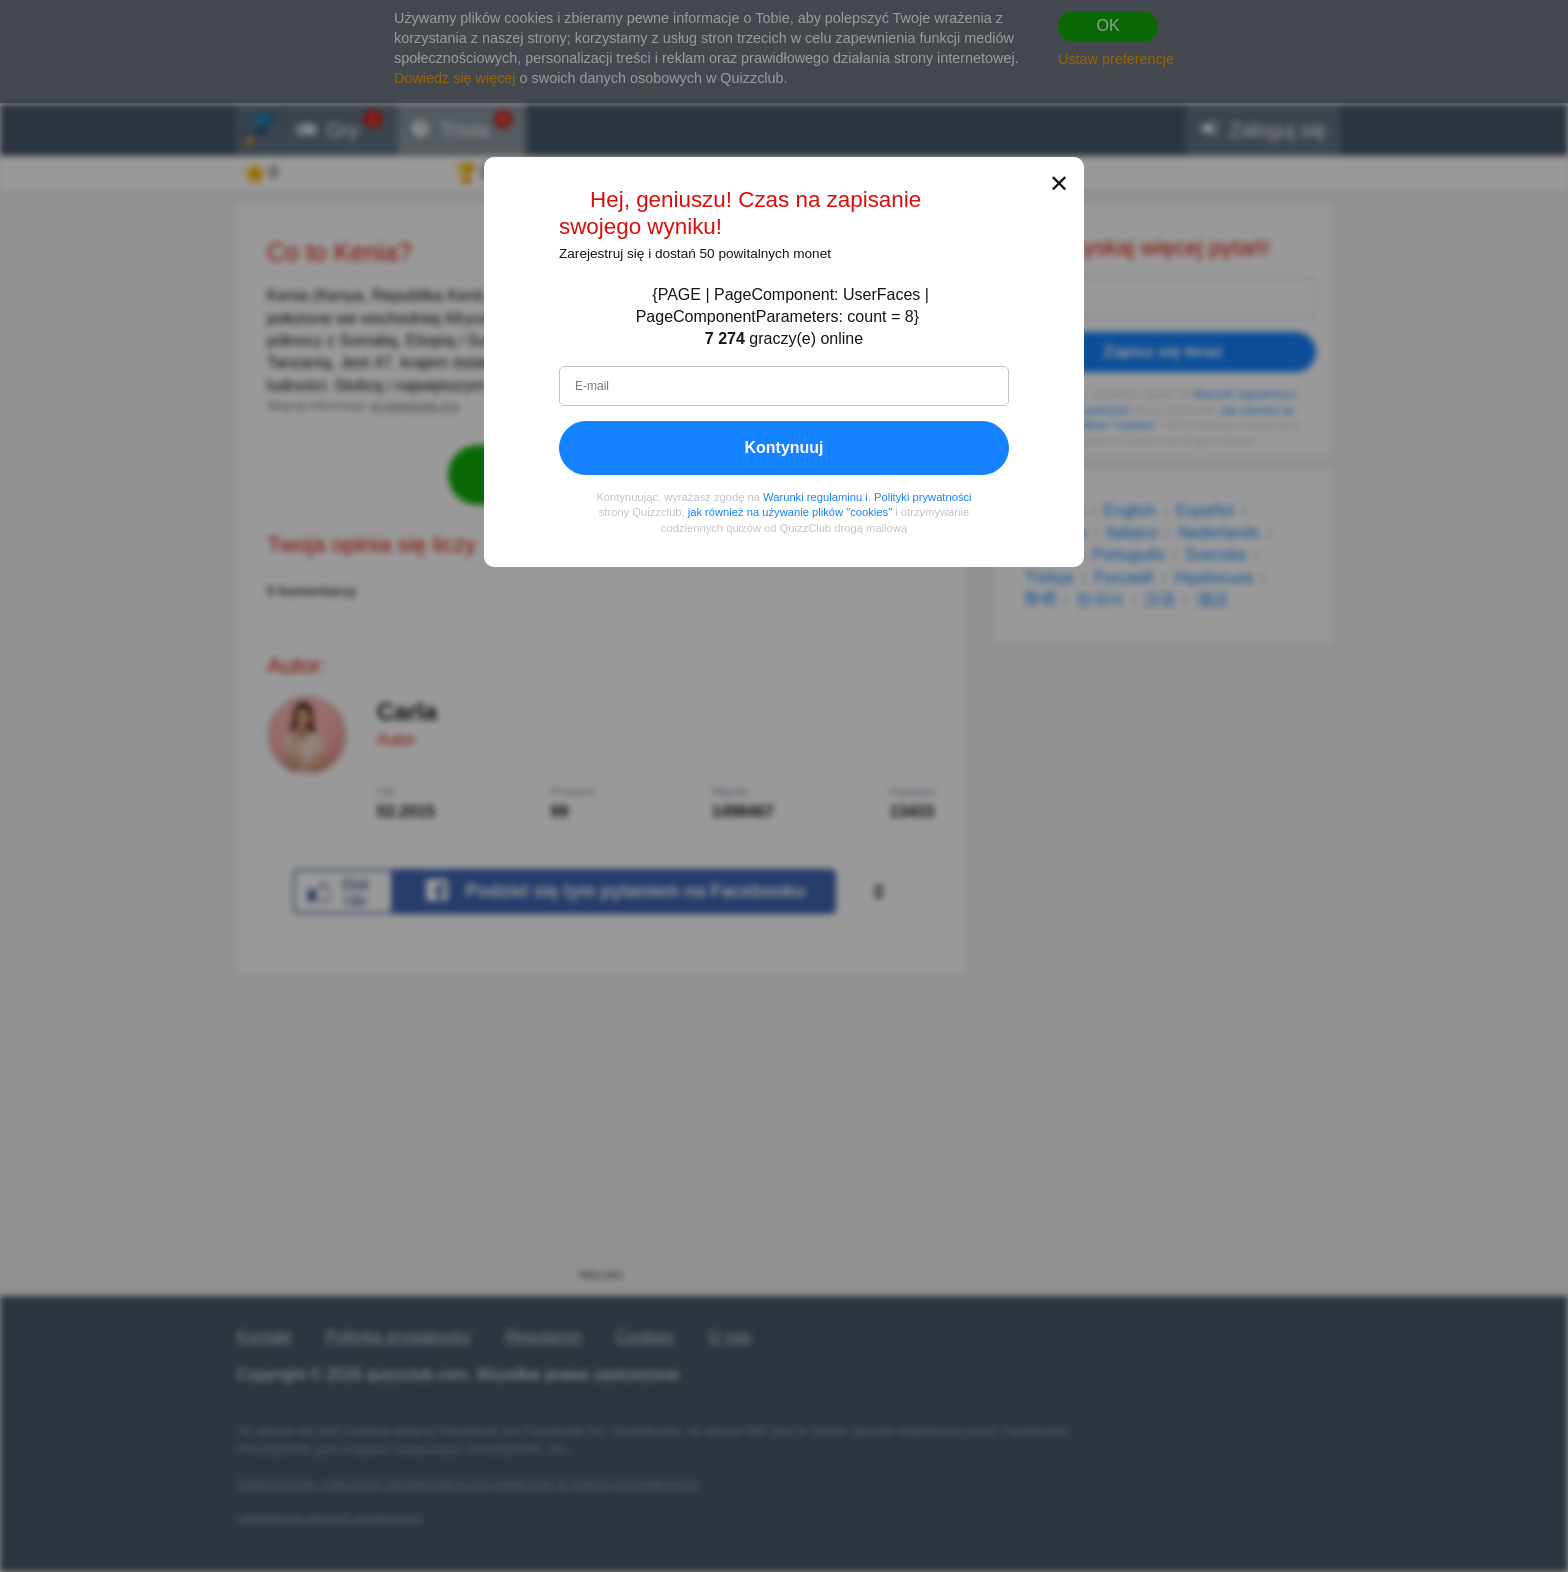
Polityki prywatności (923, 497)
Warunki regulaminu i (815, 497)
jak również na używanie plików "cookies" (790, 513)
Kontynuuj (783, 447)
